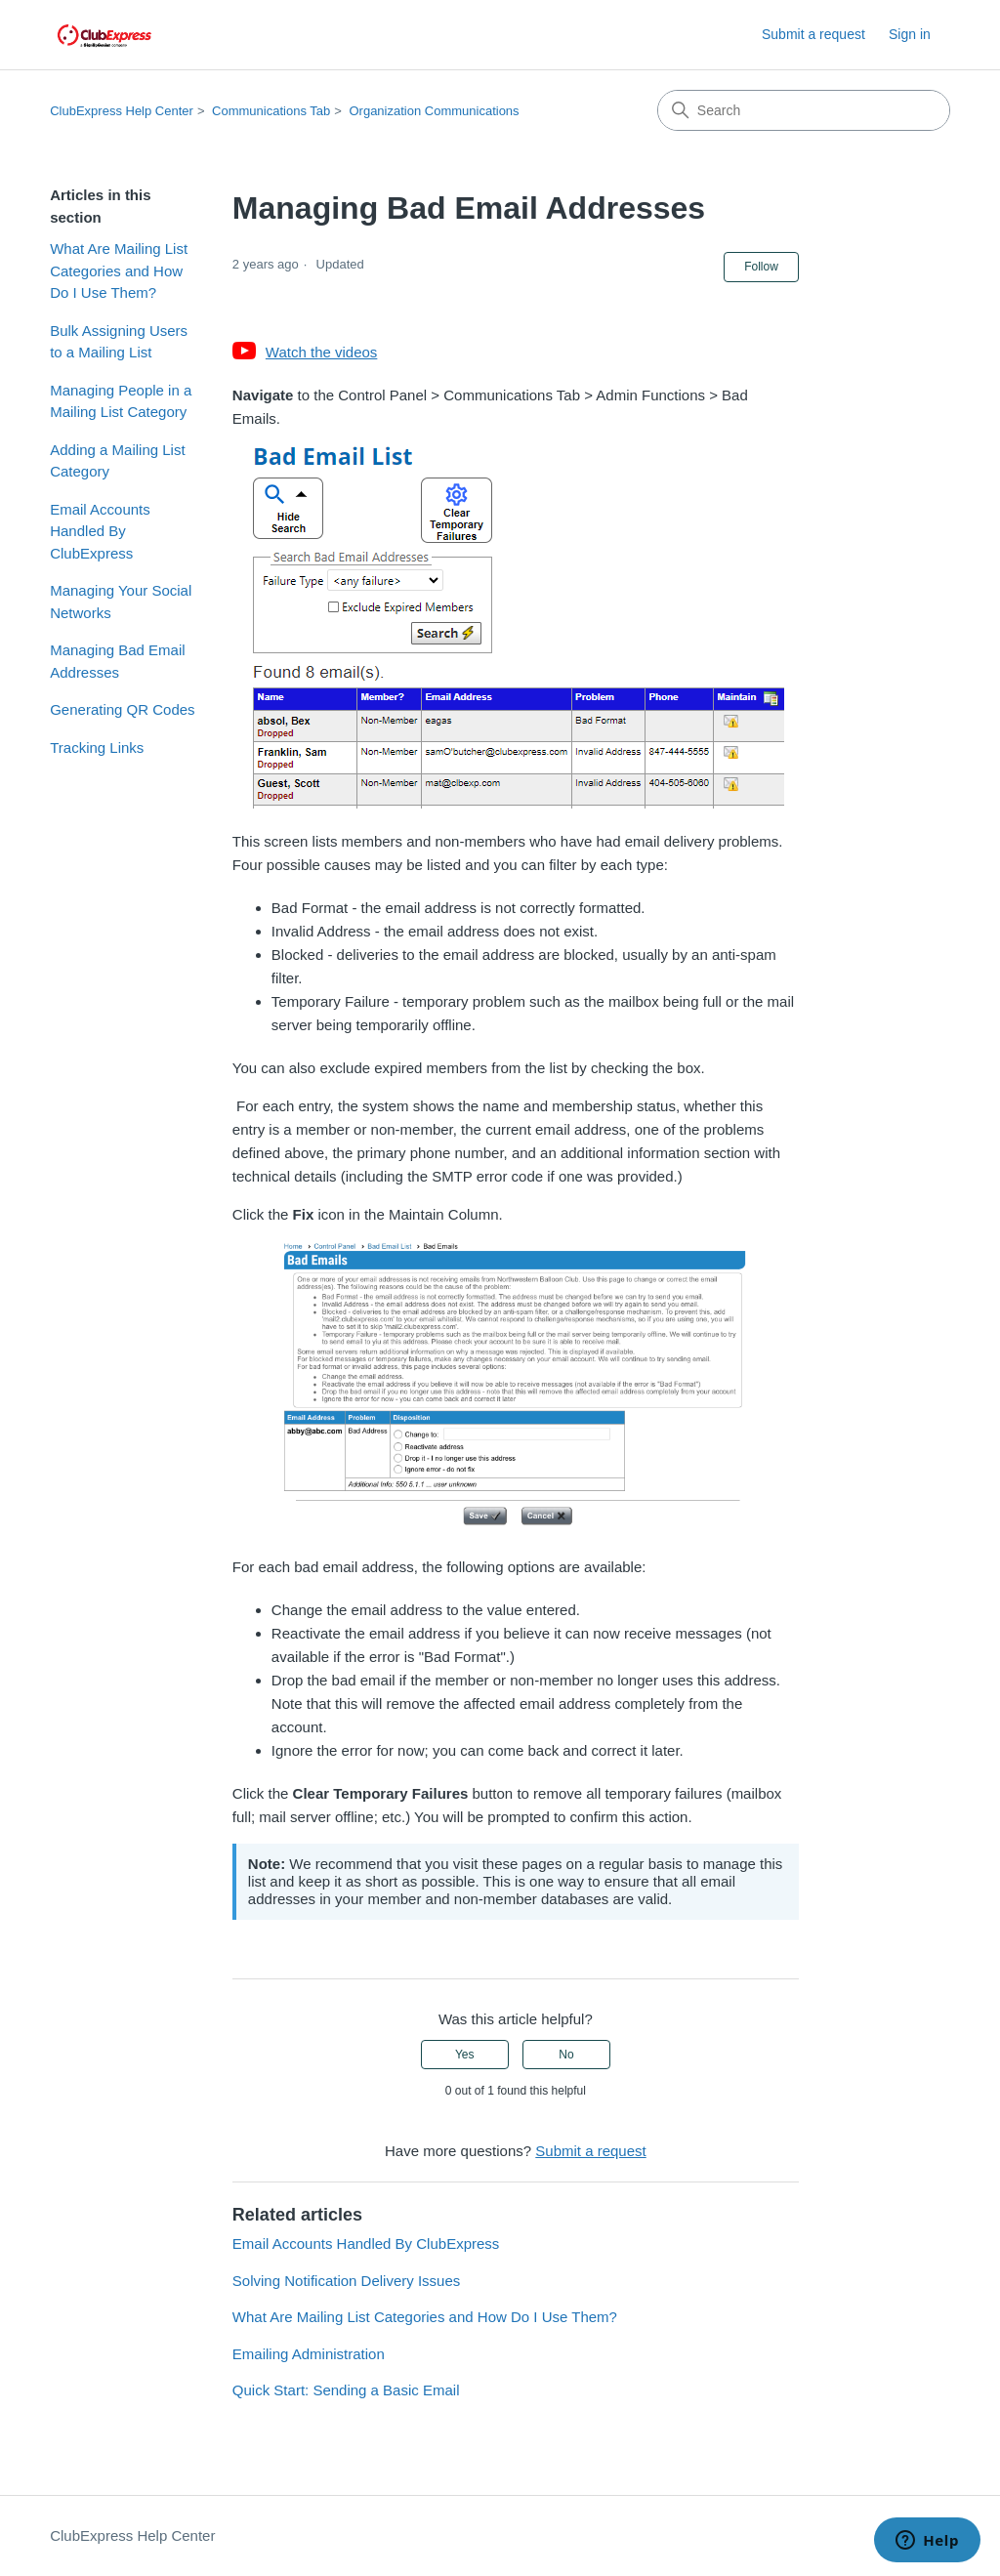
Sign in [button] (910, 34)
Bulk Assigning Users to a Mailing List (119, 341)
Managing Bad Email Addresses (117, 661)
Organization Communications (434, 111)
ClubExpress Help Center (121, 111)
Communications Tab (271, 111)
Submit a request (813, 34)
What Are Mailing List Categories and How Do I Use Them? (119, 270)
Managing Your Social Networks (120, 601)
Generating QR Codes (122, 709)
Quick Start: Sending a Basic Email (346, 2390)
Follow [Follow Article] (761, 266)
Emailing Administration (308, 2354)
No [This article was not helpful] (566, 2054)
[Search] (803, 110)
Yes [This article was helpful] (465, 2054)
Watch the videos (322, 352)
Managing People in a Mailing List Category (120, 401)
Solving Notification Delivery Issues (346, 2280)
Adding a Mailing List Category (117, 460)
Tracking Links (97, 747)
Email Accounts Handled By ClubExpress (100, 531)
